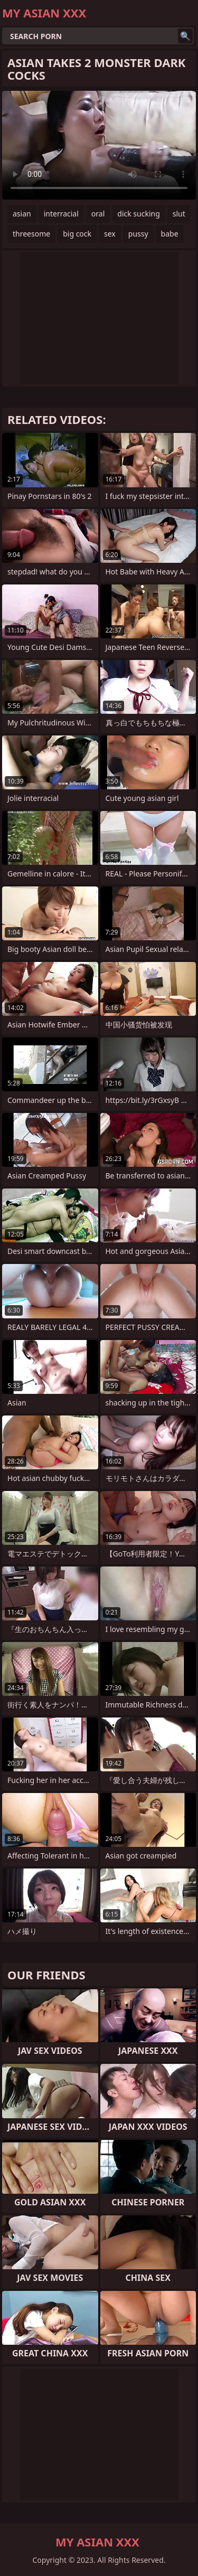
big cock (77, 234)
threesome (31, 234)
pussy (138, 234)
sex (110, 234)
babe (169, 234)
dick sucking (138, 214)
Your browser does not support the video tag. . (99, 145)
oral (98, 214)
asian (22, 214)
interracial (61, 214)
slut (179, 214)
